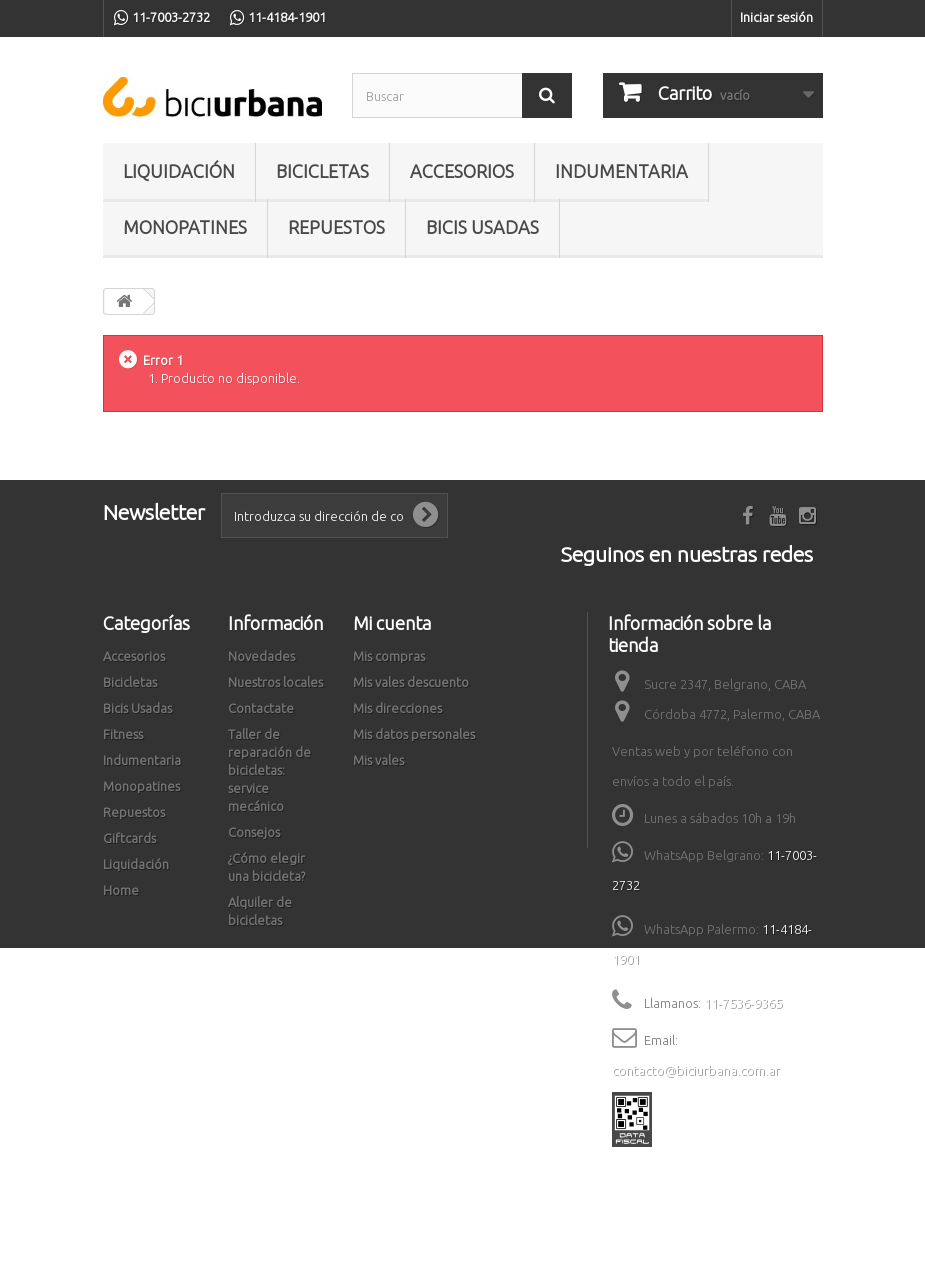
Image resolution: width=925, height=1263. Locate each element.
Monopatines (185, 227)
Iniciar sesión (776, 17)
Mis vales (378, 760)
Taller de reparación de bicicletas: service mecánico (269, 770)
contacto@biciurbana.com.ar (696, 1070)
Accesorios (462, 171)
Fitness (123, 734)
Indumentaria (621, 171)
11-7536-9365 (743, 1003)
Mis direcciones (397, 708)
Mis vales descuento (411, 682)
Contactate (261, 708)
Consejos (254, 832)
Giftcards (129, 838)
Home (121, 890)
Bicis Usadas (482, 227)
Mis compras (389, 656)
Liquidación (179, 171)
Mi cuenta (392, 623)
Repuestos (336, 227)
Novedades (261, 656)
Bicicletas (322, 171)
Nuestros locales (275, 682)
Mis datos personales (414, 734)
